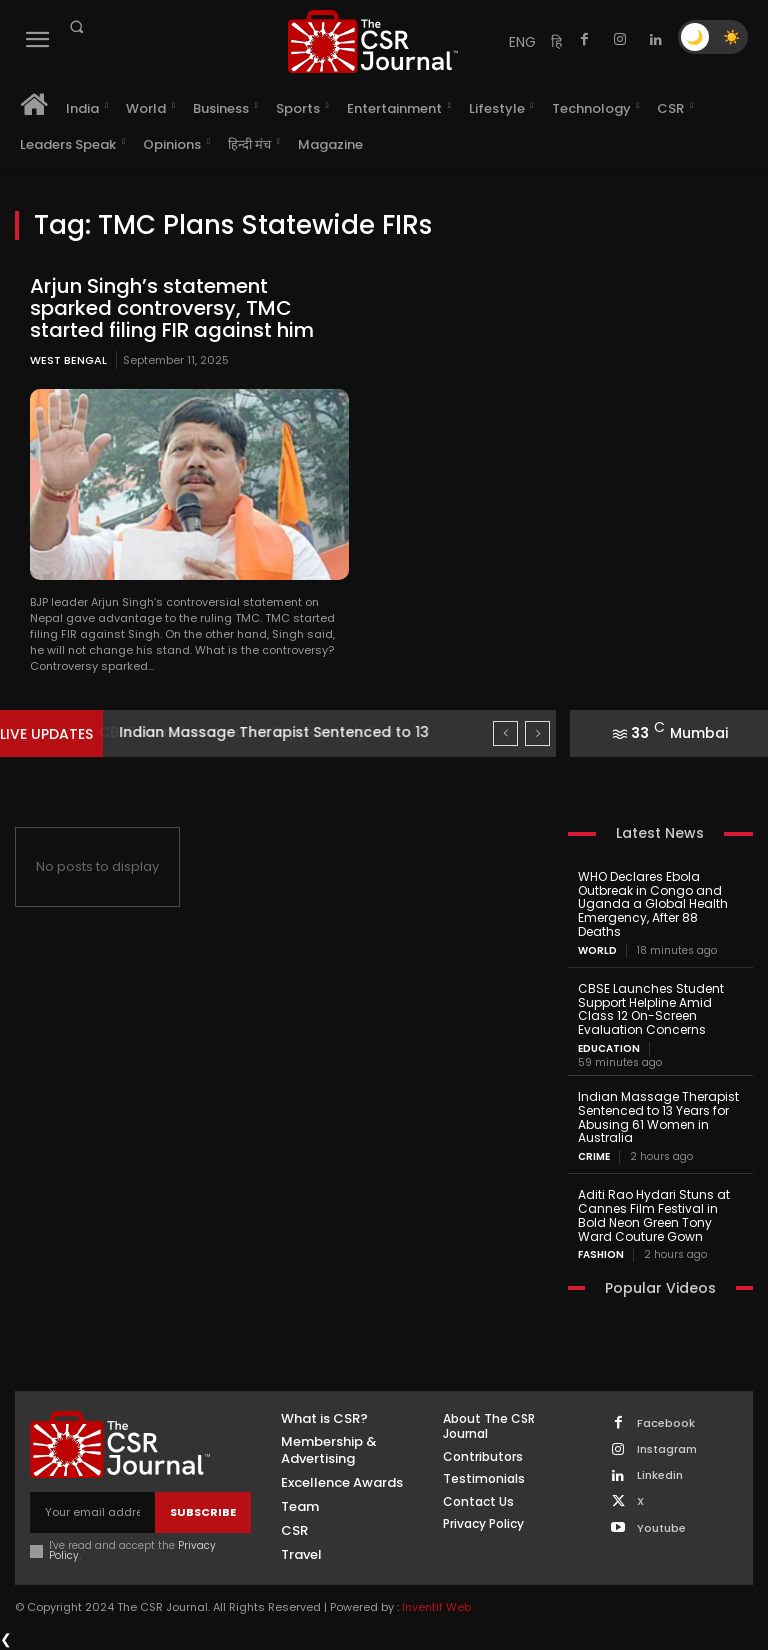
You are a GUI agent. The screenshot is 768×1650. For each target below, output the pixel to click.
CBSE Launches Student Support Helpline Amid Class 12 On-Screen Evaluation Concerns (651, 1009)
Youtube (661, 1528)
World (597, 951)
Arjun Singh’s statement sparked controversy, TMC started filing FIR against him (172, 308)
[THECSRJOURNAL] (373, 41)
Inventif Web (436, 1607)
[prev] (505, 733)
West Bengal (68, 360)
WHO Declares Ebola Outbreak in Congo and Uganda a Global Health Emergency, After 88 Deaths (653, 904)
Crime (594, 1157)
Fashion (601, 1255)
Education (609, 1049)
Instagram (667, 1449)
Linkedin (660, 1475)
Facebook (666, 1423)
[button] (76, 27)
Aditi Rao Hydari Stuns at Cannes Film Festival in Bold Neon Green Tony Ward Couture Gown (654, 1215)
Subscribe (203, 1512)
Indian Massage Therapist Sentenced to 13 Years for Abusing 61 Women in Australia (658, 1117)
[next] (537, 733)
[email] (92, 1512)
